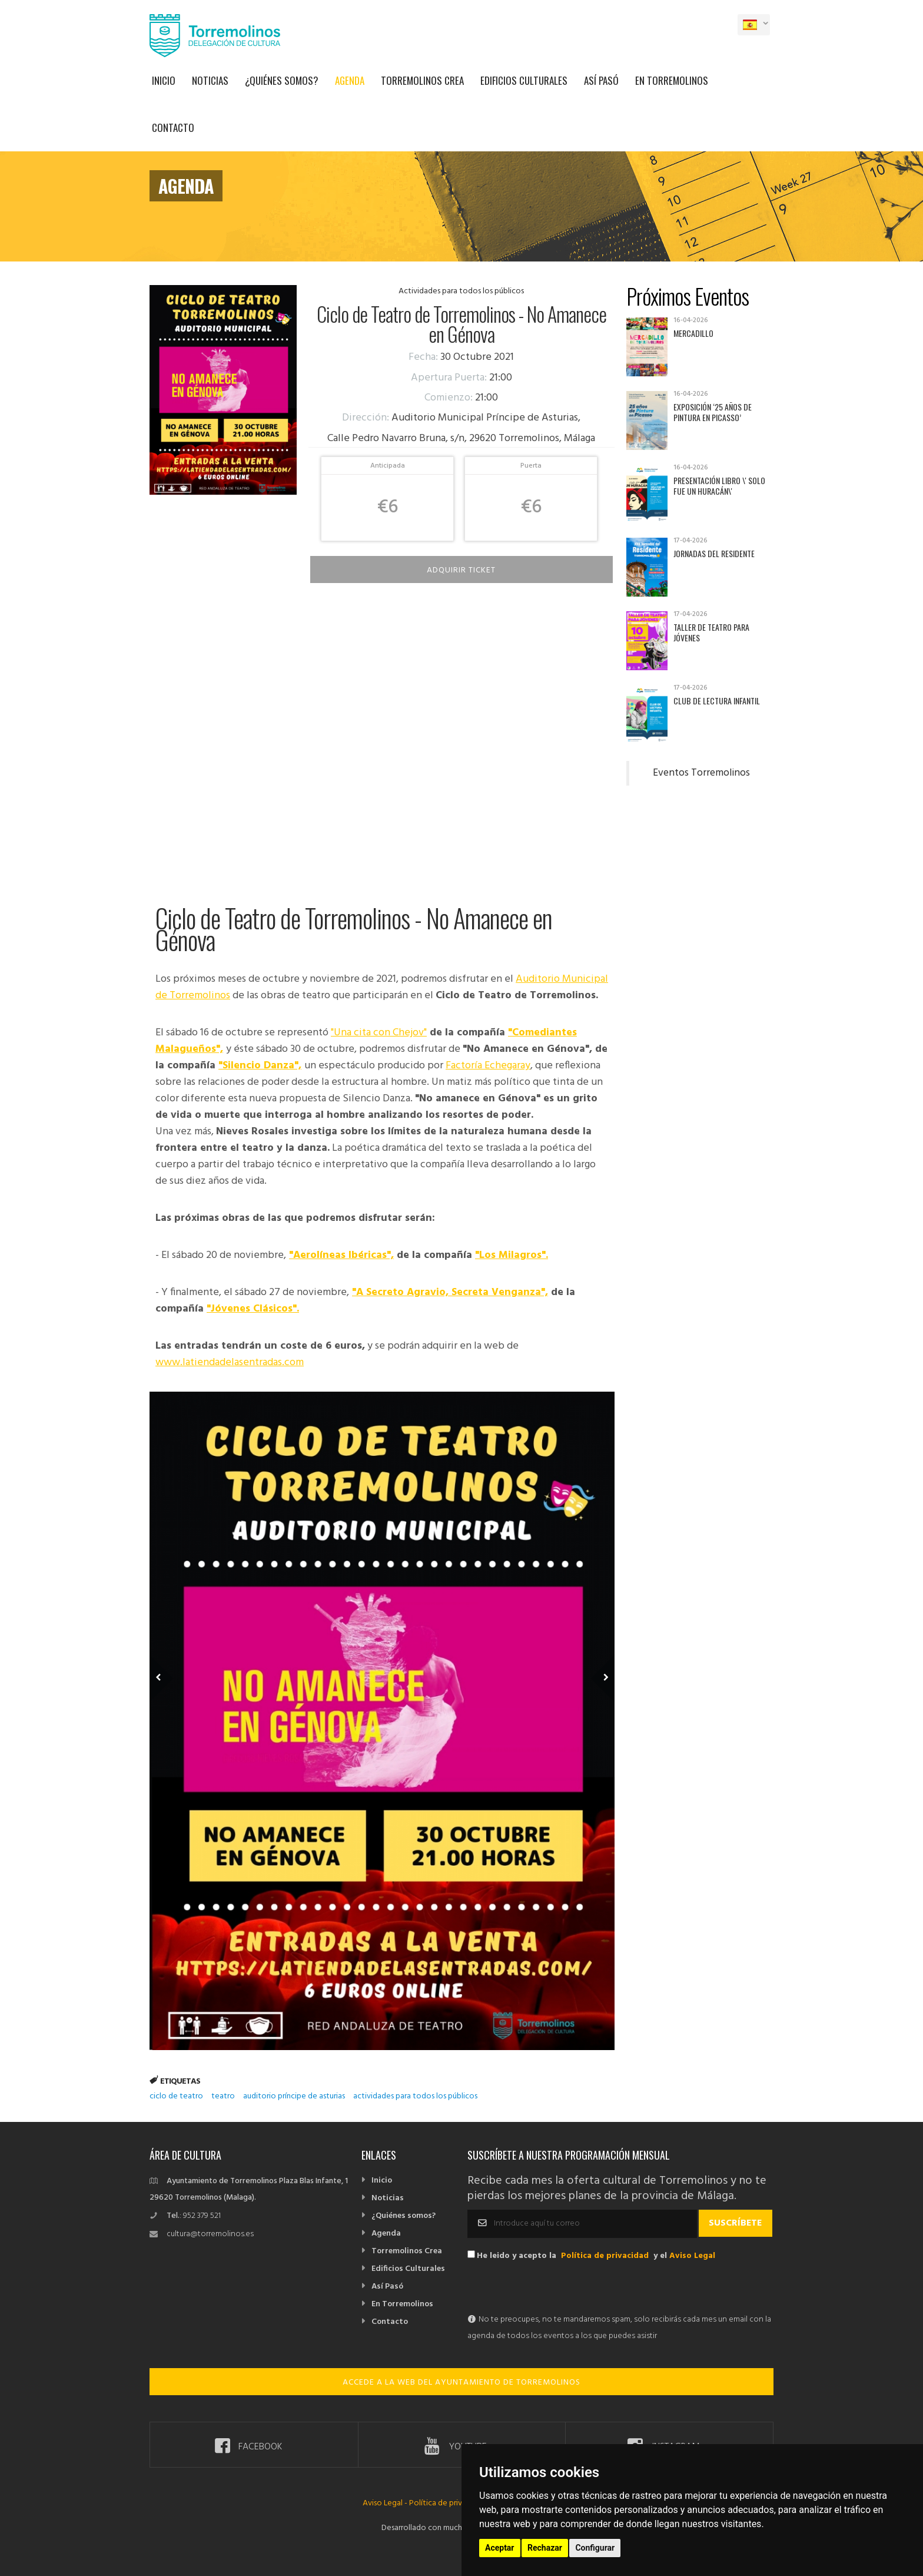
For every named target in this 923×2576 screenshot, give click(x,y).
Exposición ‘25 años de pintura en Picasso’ (712, 411)
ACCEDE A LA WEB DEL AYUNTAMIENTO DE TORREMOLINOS (461, 2382)
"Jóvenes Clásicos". (253, 1308)
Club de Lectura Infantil (716, 700)
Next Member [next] (596, 1661)
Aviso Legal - (386, 2503)
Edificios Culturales (523, 80)
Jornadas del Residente (714, 553)
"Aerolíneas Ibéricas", (341, 1255)
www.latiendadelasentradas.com (229, 1362)
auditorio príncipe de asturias (294, 2096)
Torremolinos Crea (422, 80)
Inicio (163, 80)
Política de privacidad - (449, 2503)
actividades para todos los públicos (415, 2096)
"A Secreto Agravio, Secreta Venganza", (450, 1292)
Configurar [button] (595, 2547)
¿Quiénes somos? (281, 80)
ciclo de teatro (176, 2096)
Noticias (210, 80)
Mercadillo (693, 333)
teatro (223, 2096)
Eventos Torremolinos (701, 773)
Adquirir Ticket (461, 570)
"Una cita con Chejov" (379, 1032)
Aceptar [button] (499, 2547)
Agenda (349, 80)
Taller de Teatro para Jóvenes (711, 632)
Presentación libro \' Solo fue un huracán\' (719, 485)
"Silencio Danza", (259, 1065)
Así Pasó (601, 80)
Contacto (173, 127)
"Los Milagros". (511, 1255)
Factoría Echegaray (488, 1065)
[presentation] (556, 2289)
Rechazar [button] (544, 2547)
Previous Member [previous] (180, 1661)
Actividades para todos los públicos (461, 291)
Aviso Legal (692, 2256)
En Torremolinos (671, 80)
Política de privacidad (605, 2256)
